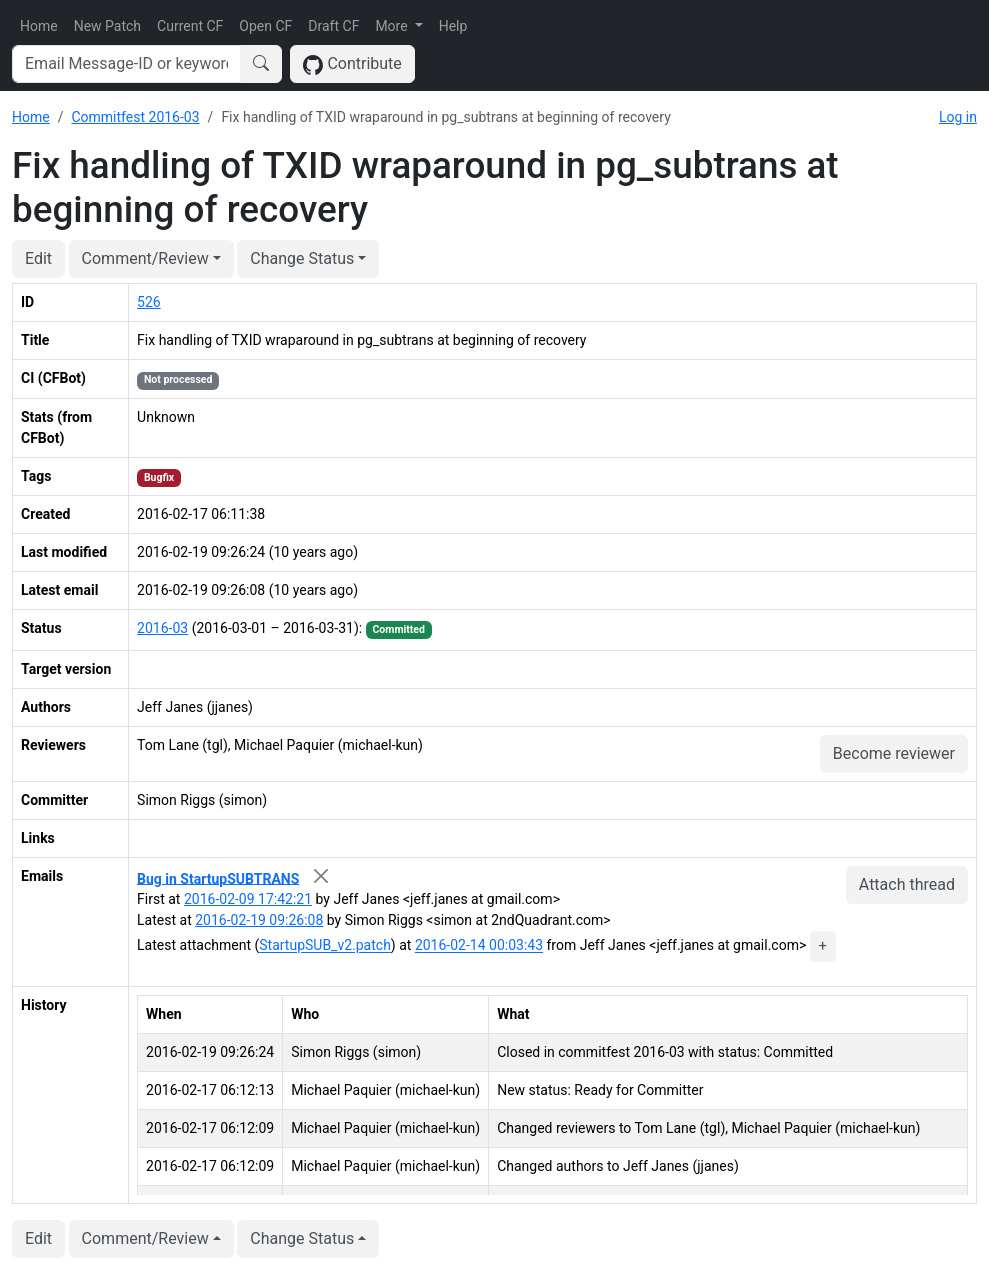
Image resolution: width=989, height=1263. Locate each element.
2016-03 (162, 628)
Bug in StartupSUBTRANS (218, 878)
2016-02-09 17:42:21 (248, 899)
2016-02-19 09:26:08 (259, 920)
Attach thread (907, 884)
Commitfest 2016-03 (135, 117)
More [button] (393, 26)
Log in (958, 117)
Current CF (190, 26)
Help (453, 26)
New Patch (107, 26)
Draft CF (333, 26)
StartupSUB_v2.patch (325, 946)
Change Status (302, 258)
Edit (38, 258)
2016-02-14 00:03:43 (479, 946)
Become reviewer (894, 753)
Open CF (265, 26)
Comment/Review (145, 258)
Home (39, 26)
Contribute (352, 64)
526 (149, 302)
